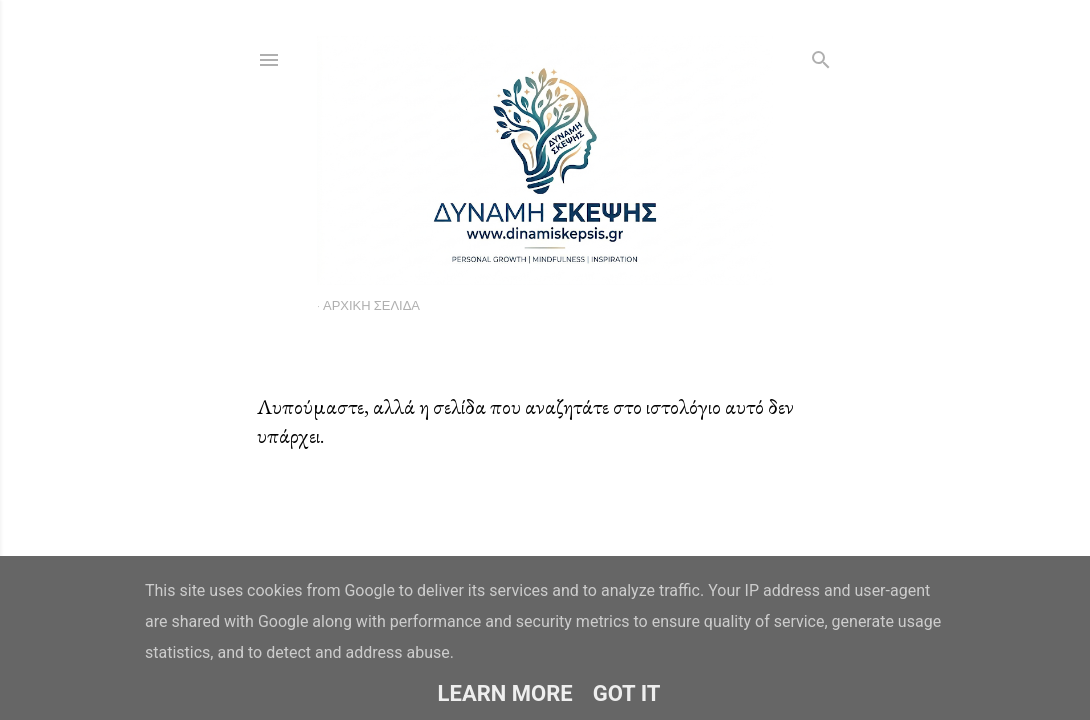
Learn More (505, 693)
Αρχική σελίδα (371, 305)
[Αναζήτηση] (821, 55)
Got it (627, 693)
